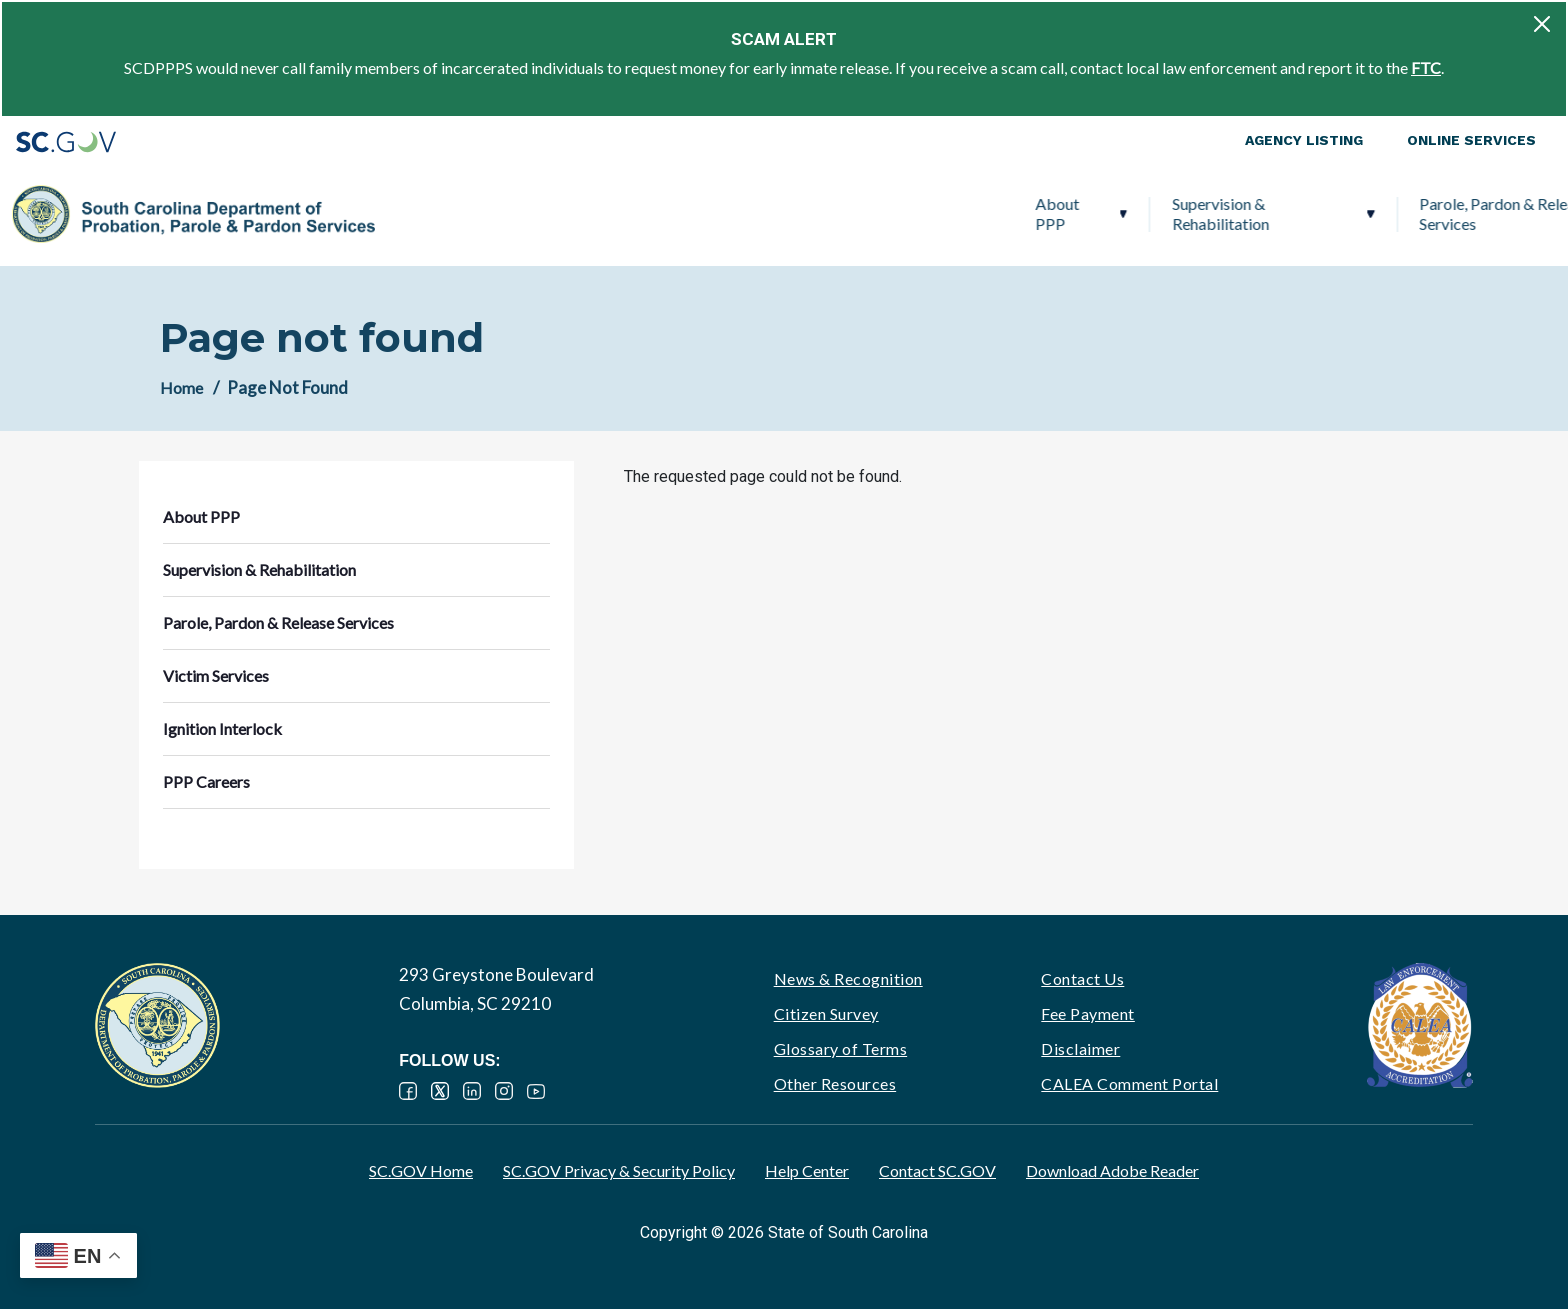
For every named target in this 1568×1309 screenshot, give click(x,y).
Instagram (504, 1091)
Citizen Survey (826, 1013)
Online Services (1471, 140)
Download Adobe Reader (1112, 1170)
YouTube (536, 1091)
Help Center (807, 1170)
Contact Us (1082, 978)
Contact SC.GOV (937, 1170)
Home (181, 387)
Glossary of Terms (841, 1048)
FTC (1426, 67)
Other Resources (835, 1083)
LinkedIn (472, 1091)
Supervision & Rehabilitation (582, 213)
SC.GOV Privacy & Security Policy (619, 1170)
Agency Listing (1304, 140)
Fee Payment (1088, 1013)
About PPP (419, 213)
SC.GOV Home (421, 1170)
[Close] (1542, 24)
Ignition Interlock (1261, 213)
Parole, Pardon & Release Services (867, 213)
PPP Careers (1434, 213)
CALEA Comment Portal (1129, 1083)
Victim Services (1093, 213)
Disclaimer (1080, 1048)
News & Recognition (848, 978)
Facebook (408, 1091)
